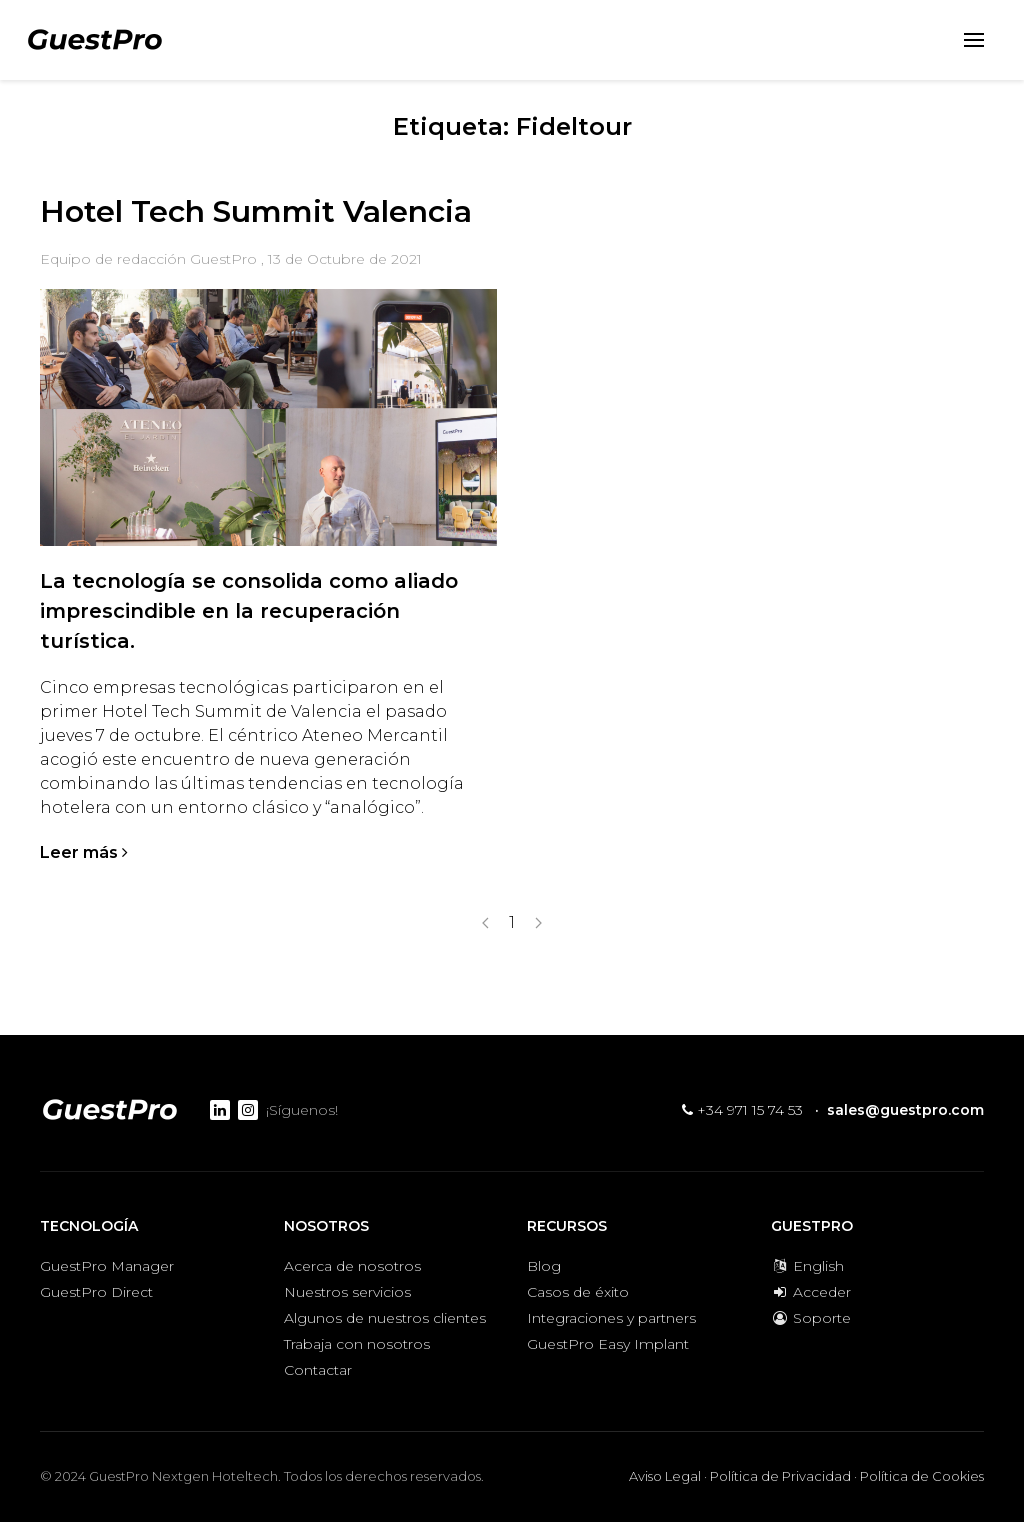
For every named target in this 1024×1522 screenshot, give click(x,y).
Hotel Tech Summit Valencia (256, 211)
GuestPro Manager (107, 1266)
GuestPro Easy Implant (608, 1344)
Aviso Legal (665, 1476)
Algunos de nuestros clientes (385, 1318)
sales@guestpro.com (905, 1110)
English (807, 1266)
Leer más (84, 852)
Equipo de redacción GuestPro (148, 259)
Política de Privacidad (780, 1476)
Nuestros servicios (347, 1292)
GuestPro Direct (96, 1292)
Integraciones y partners (611, 1318)
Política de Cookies (922, 1476)
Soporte (811, 1318)
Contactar (318, 1370)
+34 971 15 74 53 (742, 1110)
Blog (544, 1266)
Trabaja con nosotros (357, 1344)
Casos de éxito (578, 1292)
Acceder (811, 1292)
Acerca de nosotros (352, 1266)
